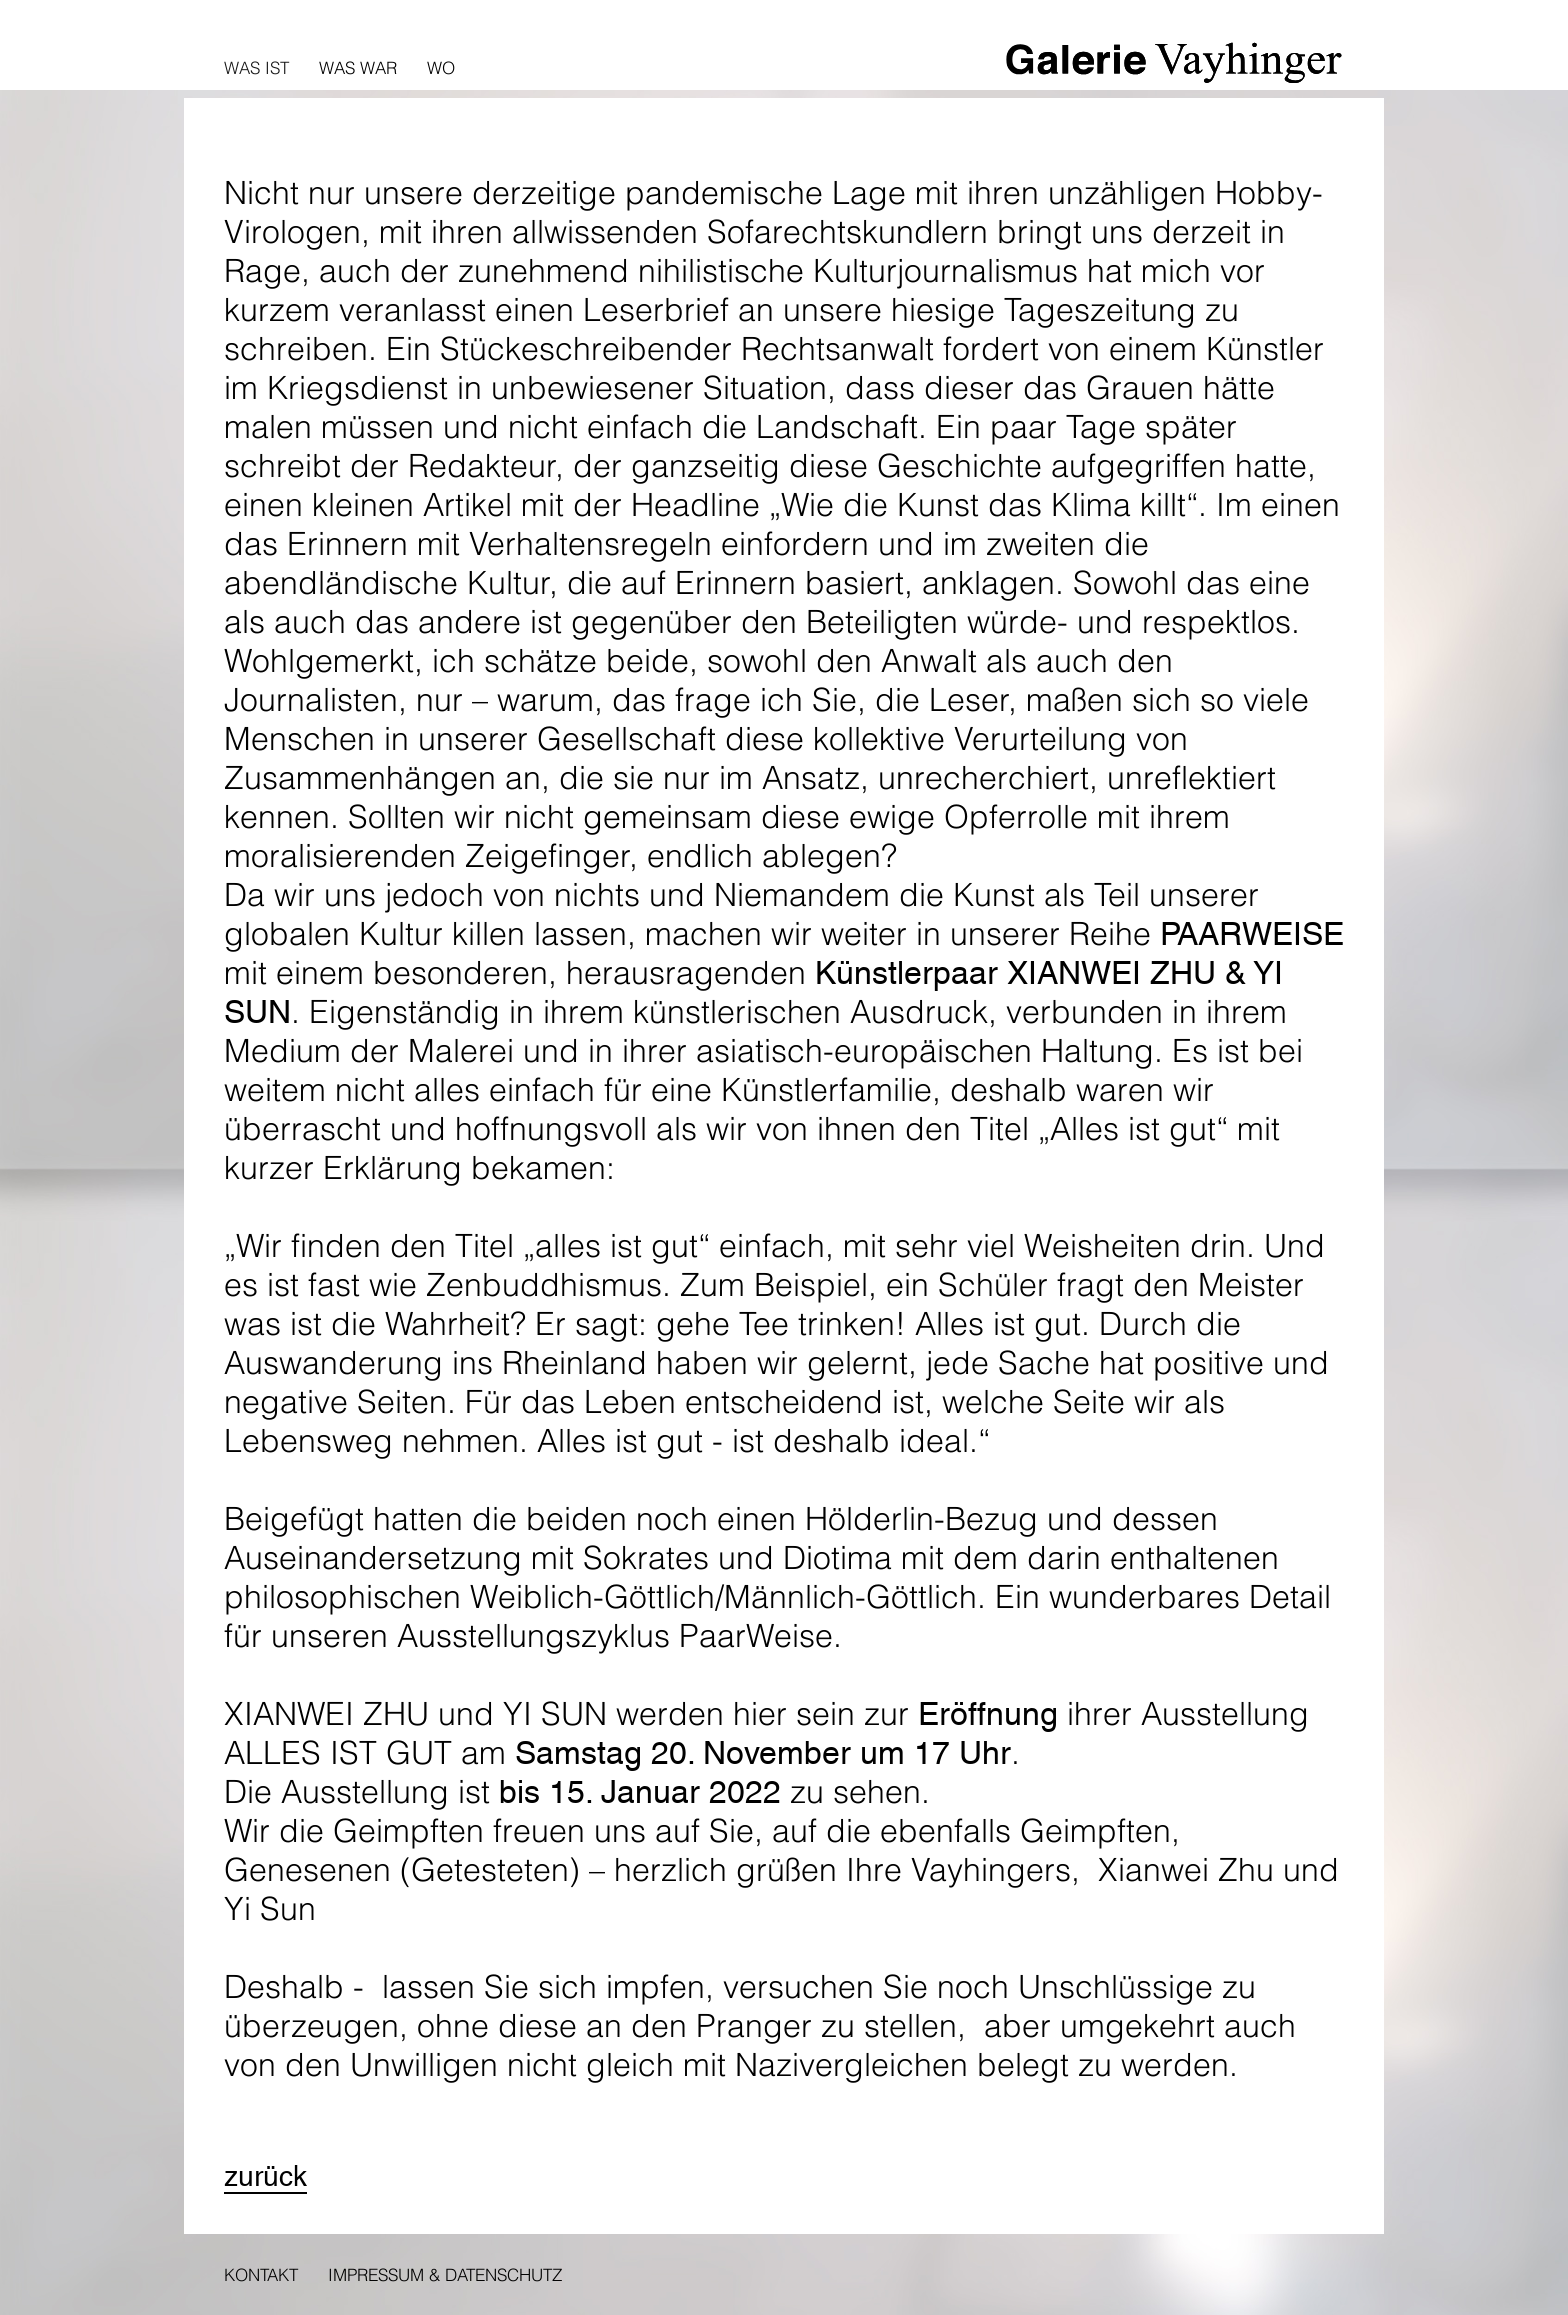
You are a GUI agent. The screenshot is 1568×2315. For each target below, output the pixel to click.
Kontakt (261, 2274)
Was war (358, 67)
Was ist (256, 67)
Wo (441, 67)
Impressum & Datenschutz (445, 2274)
